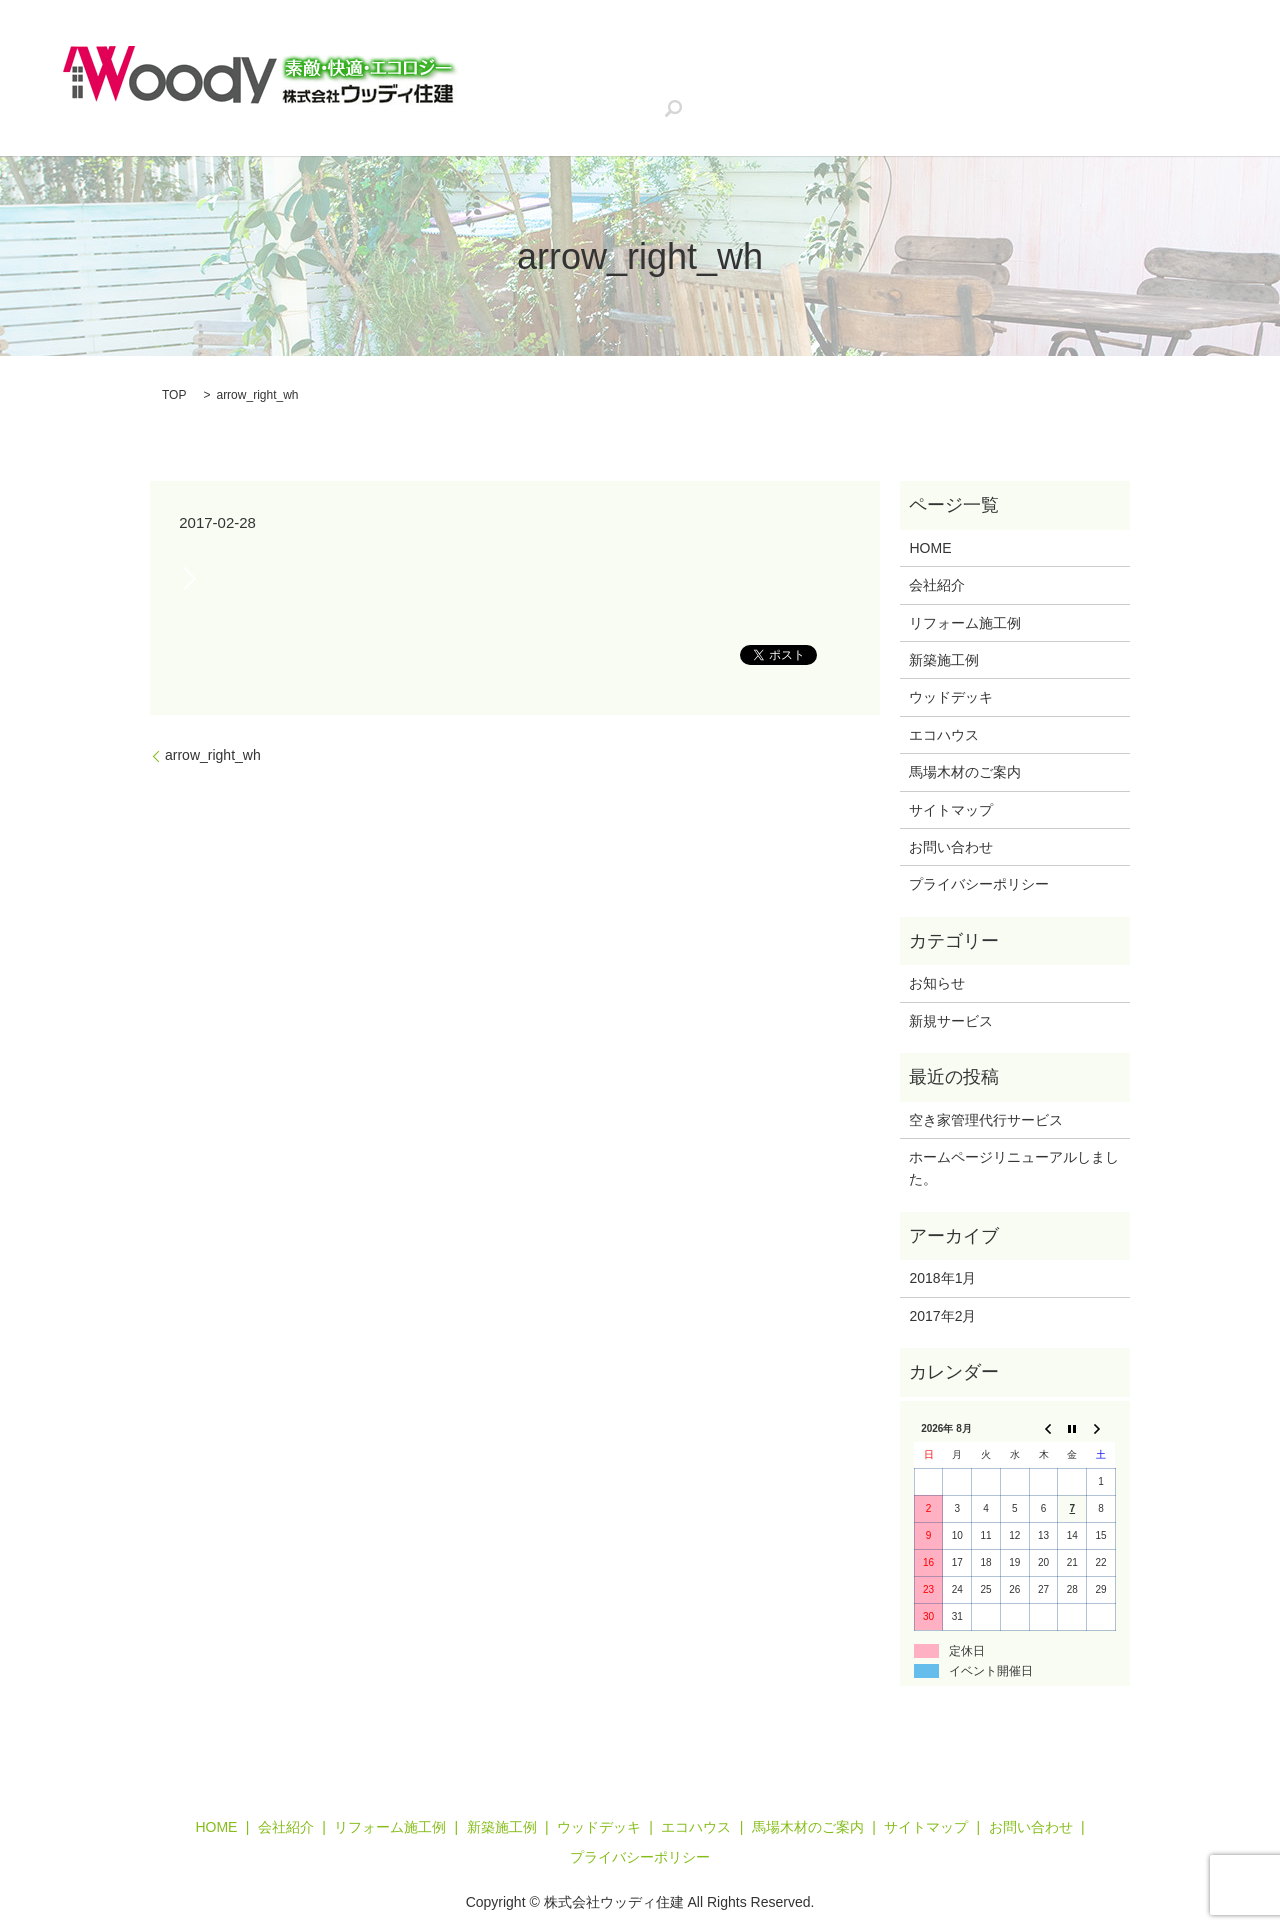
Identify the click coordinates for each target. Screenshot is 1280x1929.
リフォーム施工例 (734, 58)
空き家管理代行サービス (590, 92)
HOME (534, 58)
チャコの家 (736, 92)
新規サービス (951, 1021)
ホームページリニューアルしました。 (1014, 1168)
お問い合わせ (992, 92)
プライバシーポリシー (979, 884)
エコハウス (1080, 58)
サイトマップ (951, 810)
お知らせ (937, 983)
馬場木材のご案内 (860, 92)
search (1083, 93)
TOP (174, 395)
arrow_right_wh (213, 755)
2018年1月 (942, 1278)
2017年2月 (942, 1316)
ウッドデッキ (970, 58)
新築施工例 (859, 58)
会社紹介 (617, 58)
